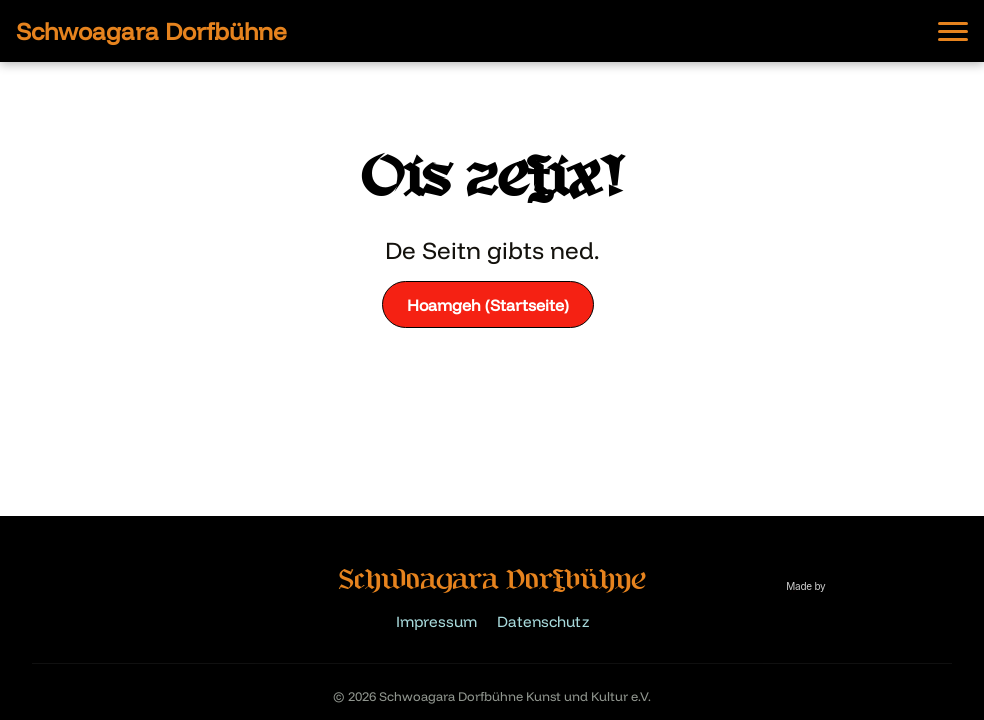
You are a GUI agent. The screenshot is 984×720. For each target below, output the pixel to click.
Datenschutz (543, 621)
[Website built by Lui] (814, 597)
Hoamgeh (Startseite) (488, 305)
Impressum (436, 621)
